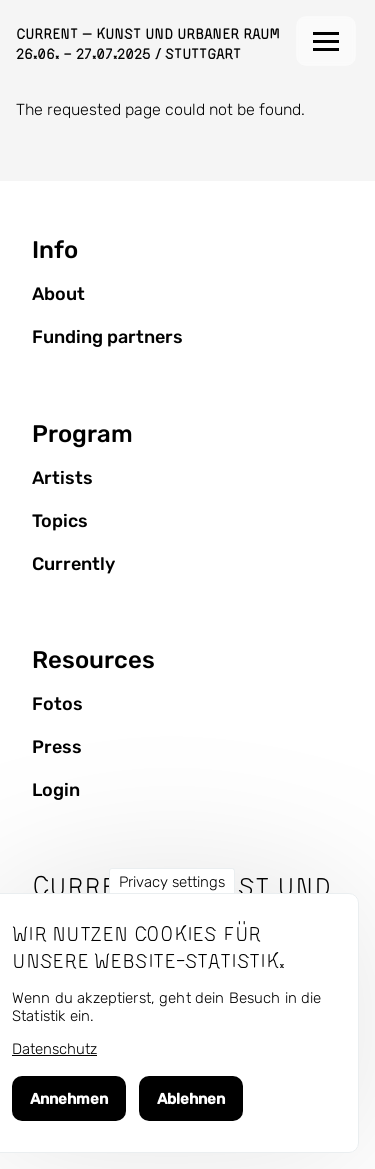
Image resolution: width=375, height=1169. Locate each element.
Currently (73, 564)
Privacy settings (172, 882)
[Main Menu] (326, 41)
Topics (60, 521)
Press (57, 747)
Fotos (57, 704)
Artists (62, 478)
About (58, 294)
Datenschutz (54, 1049)
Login (56, 790)
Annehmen (69, 1099)
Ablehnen (191, 1099)
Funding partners (107, 337)
